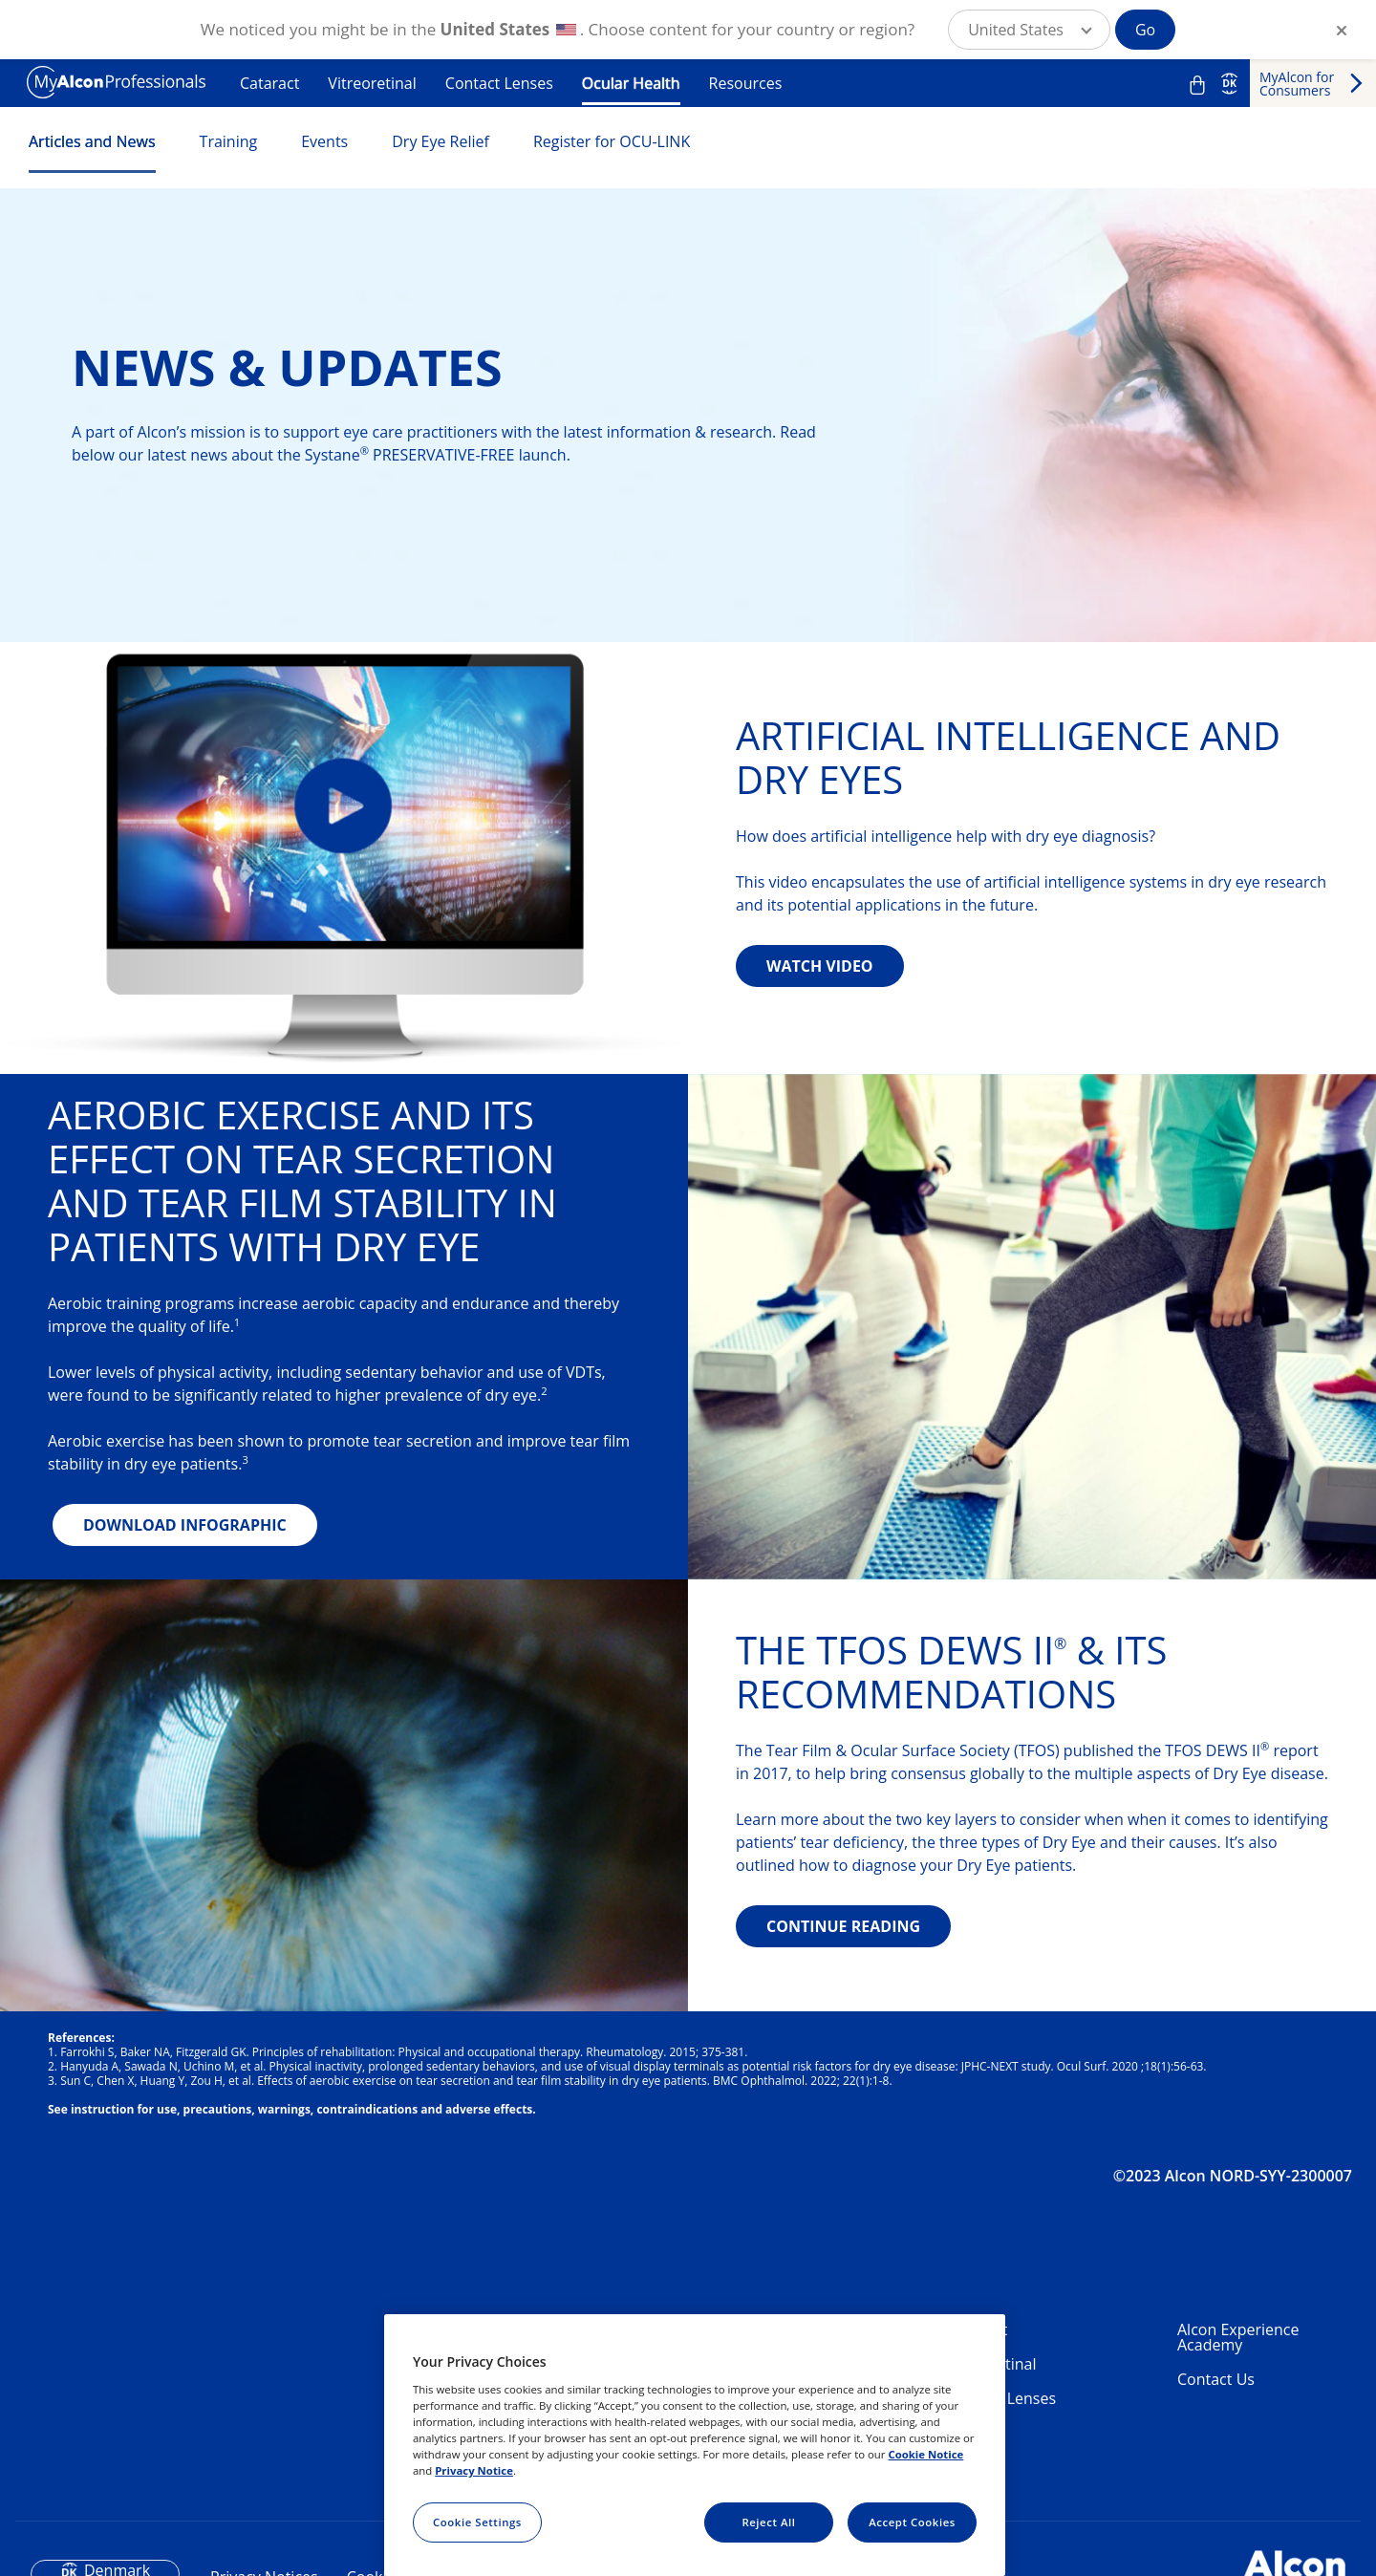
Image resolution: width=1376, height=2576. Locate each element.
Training (229, 141)
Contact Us (1216, 2379)
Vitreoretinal (372, 83)
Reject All (768, 2522)
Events (324, 141)
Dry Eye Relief (440, 141)
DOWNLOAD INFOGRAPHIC (185, 1524)
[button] (1029, 30)
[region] (694, 2445)
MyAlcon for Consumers (1296, 83)
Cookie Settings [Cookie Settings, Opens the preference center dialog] (477, 2522)
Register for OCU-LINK (611, 141)
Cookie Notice (925, 2454)
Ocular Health (631, 83)
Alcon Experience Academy (1238, 2337)
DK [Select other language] (1229, 83)
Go (1145, 29)
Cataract (269, 83)
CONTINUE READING (843, 1926)
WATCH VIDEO (819, 966)
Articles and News (92, 141)
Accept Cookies (912, 2522)
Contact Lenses (499, 83)
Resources (746, 83)
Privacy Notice (474, 2470)
